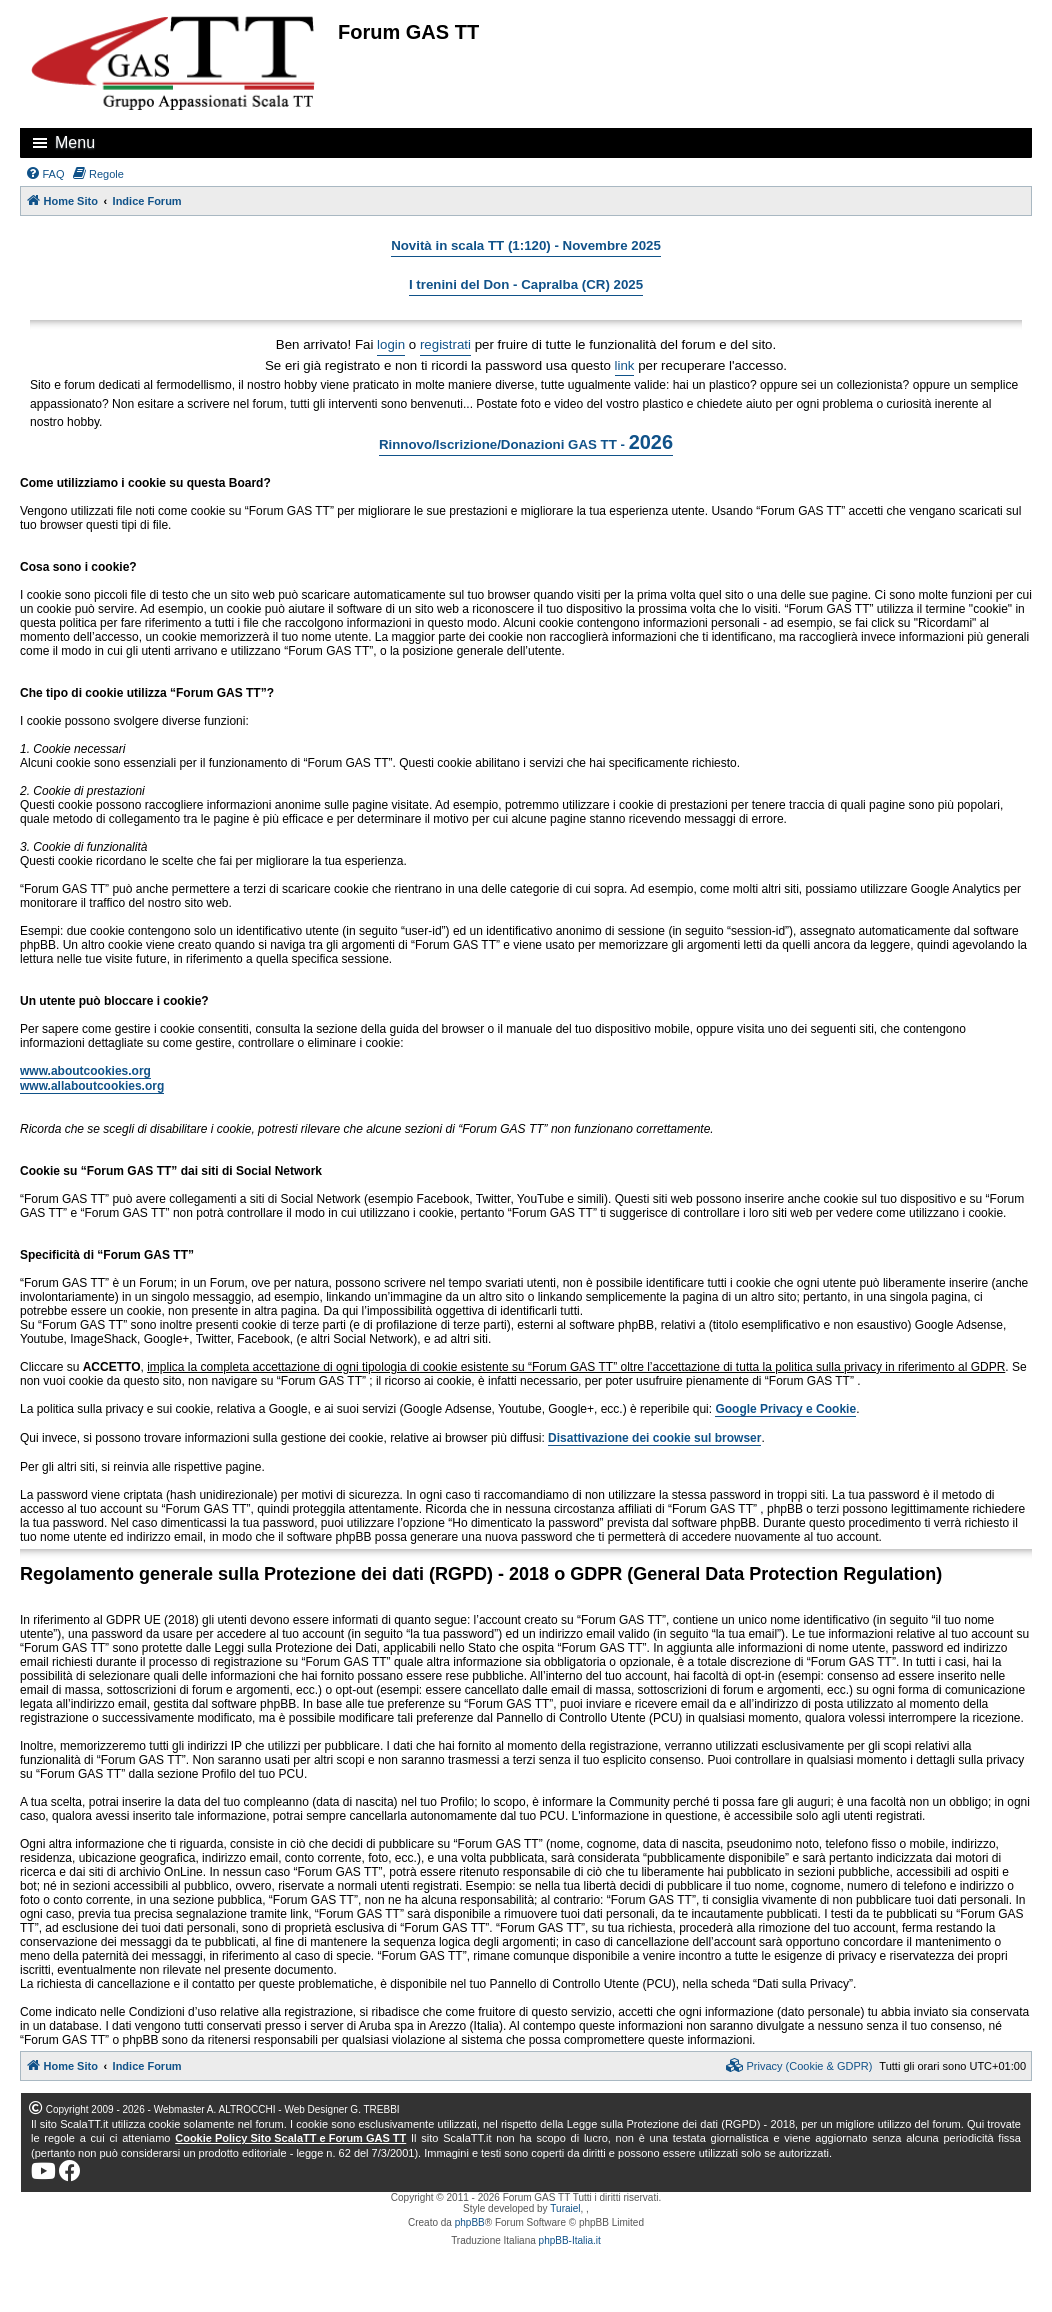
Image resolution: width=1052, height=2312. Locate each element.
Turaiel (565, 2208)
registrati (445, 344)
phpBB (470, 2222)
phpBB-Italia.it (570, 2240)
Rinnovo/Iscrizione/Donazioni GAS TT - (526, 442)
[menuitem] (45, 174)
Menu (75, 142)
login (391, 344)
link (625, 365)
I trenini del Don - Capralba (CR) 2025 (526, 284)
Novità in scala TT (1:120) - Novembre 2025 (526, 245)
